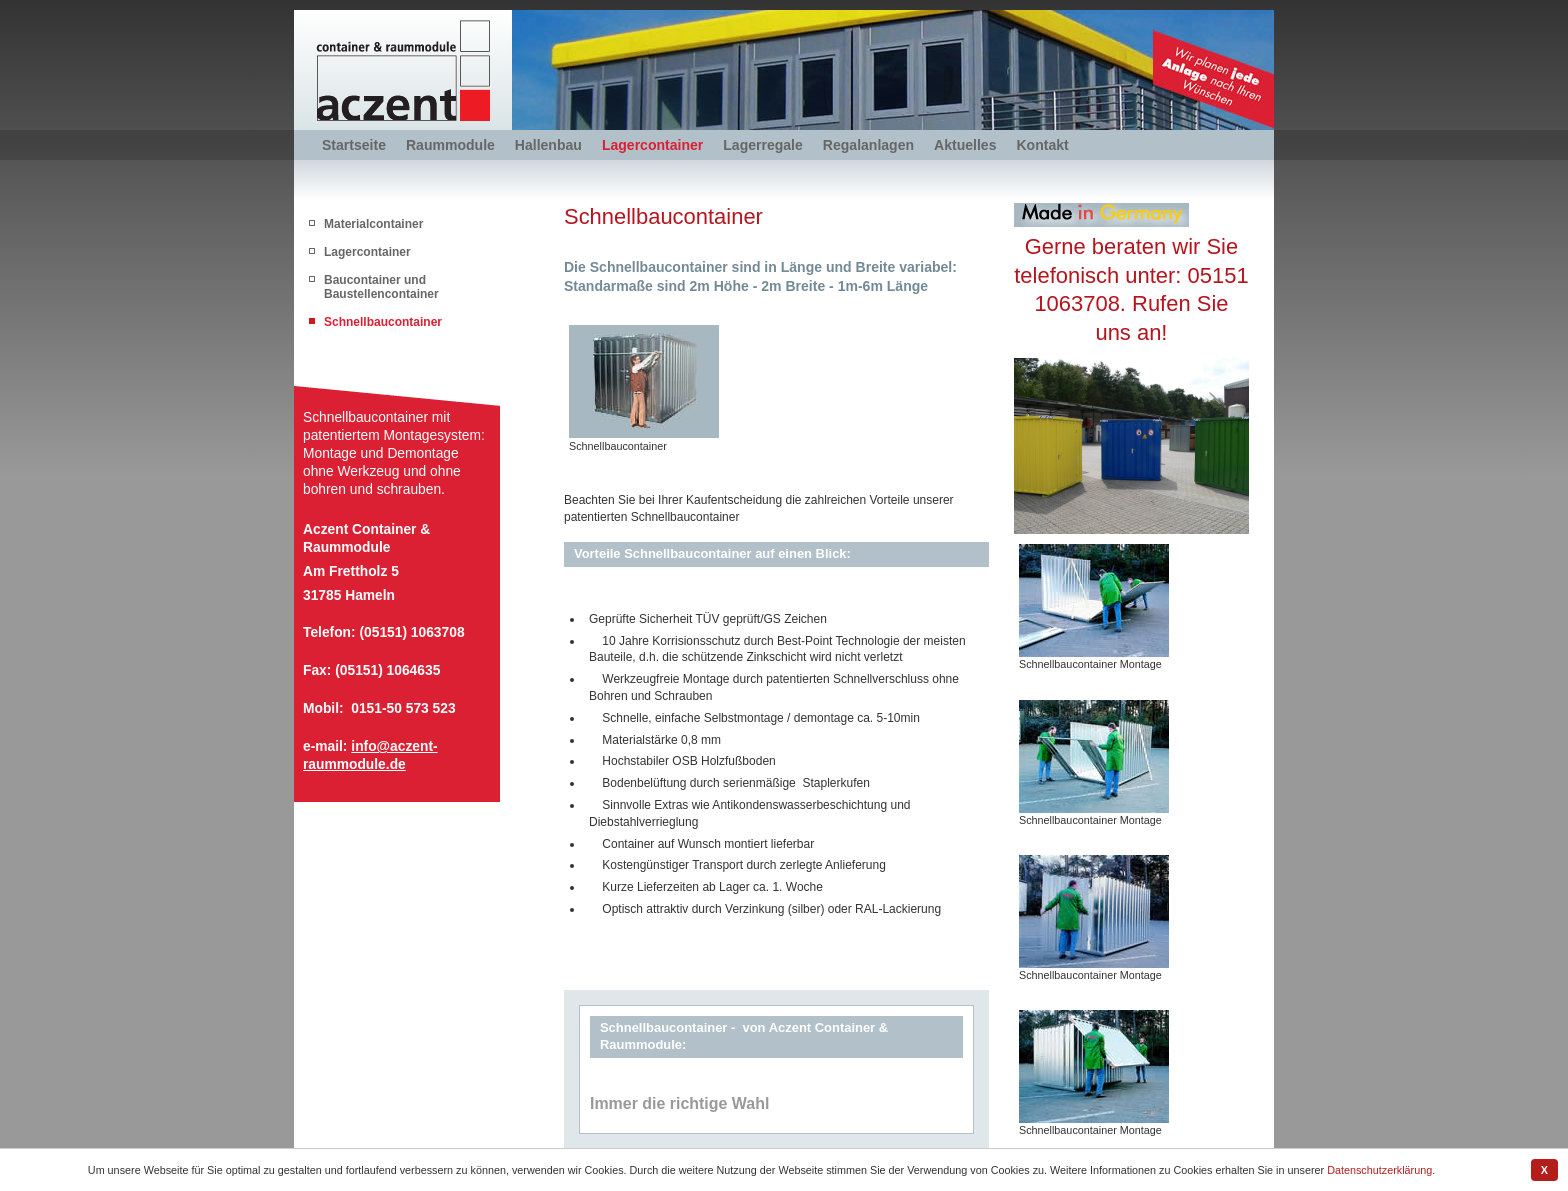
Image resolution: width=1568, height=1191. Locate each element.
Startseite (354, 145)
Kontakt (1042, 145)
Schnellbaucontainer (383, 322)
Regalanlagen (868, 145)
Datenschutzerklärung (1379, 1170)
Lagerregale (763, 145)
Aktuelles (965, 145)
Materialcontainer (373, 224)
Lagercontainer (652, 145)
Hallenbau (548, 145)
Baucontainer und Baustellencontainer (381, 287)
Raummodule (450, 145)
